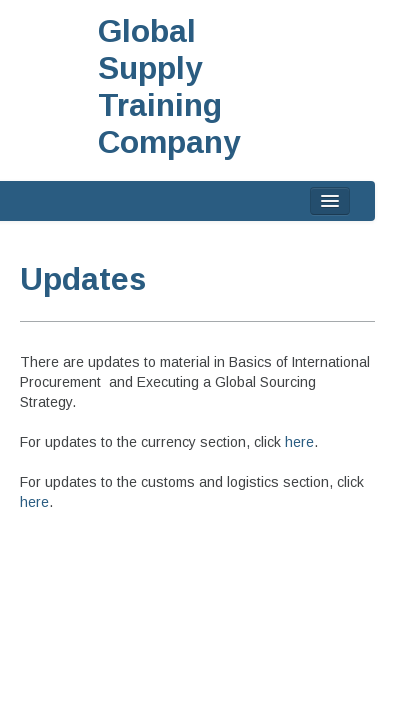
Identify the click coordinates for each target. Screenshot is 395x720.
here (299, 442)
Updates (83, 279)
